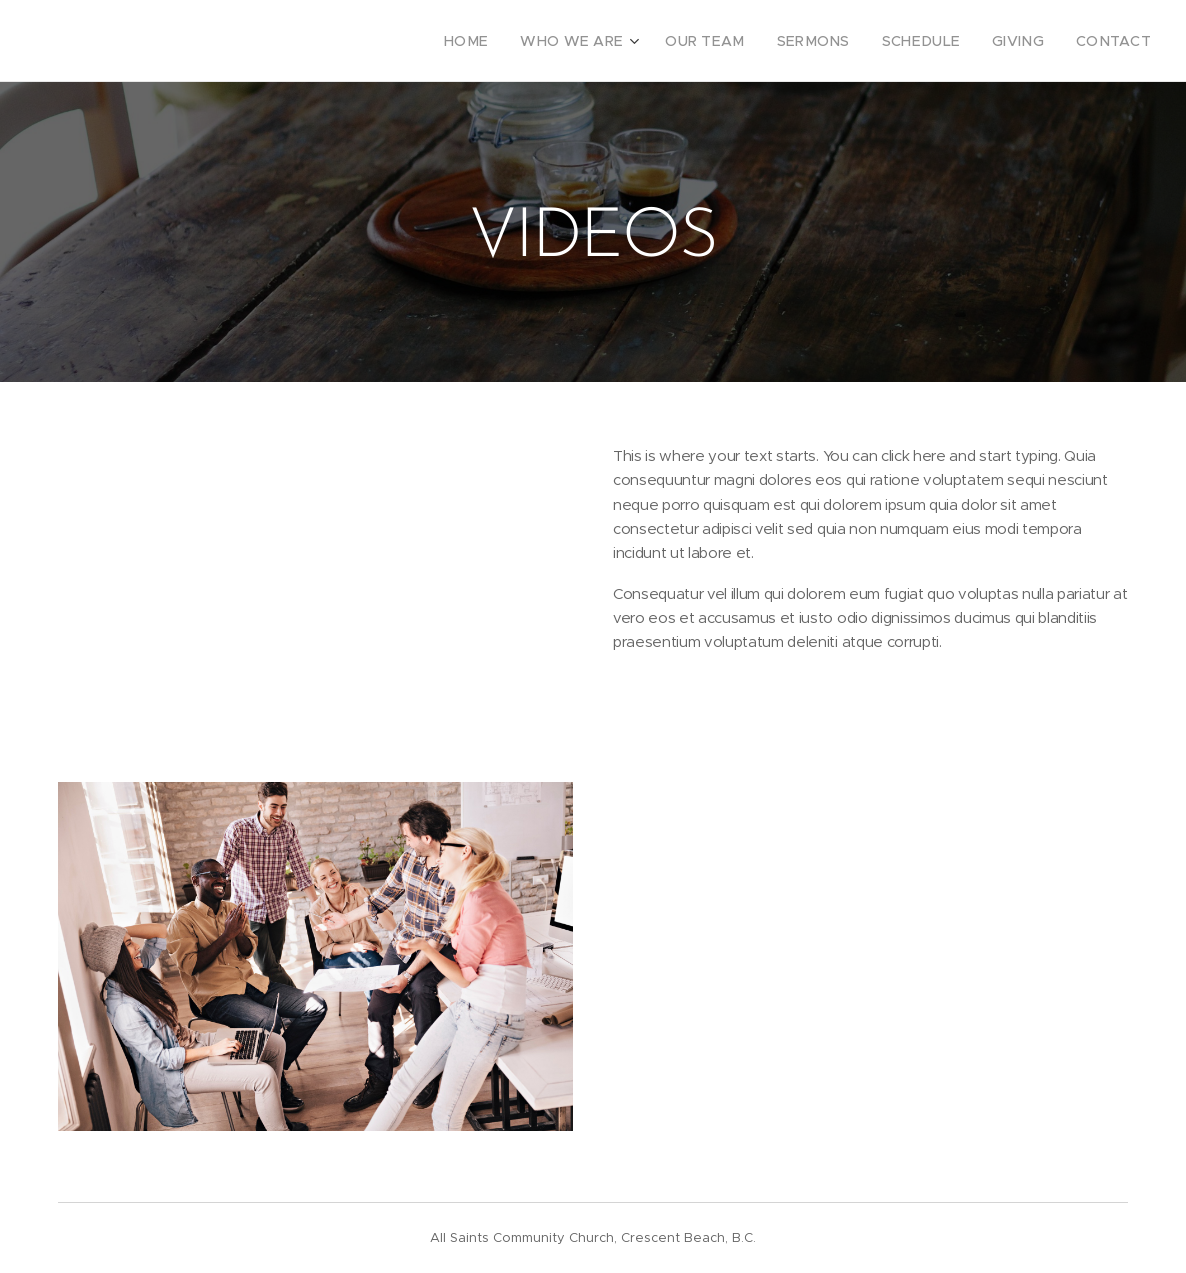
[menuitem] (515, 41)
